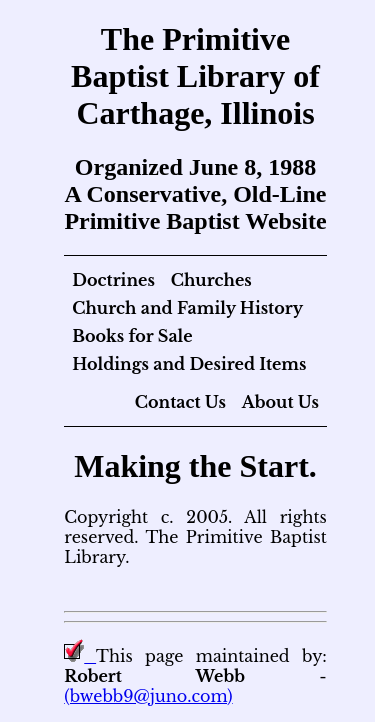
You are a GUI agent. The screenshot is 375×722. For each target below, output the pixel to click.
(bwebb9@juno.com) (148, 696)
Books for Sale (132, 336)
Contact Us (180, 402)
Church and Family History (187, 308)
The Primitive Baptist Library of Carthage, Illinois (195, 76)
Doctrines (113, 280)
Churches (211, 280)
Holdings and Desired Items (189, 364)
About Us (280, 402)
